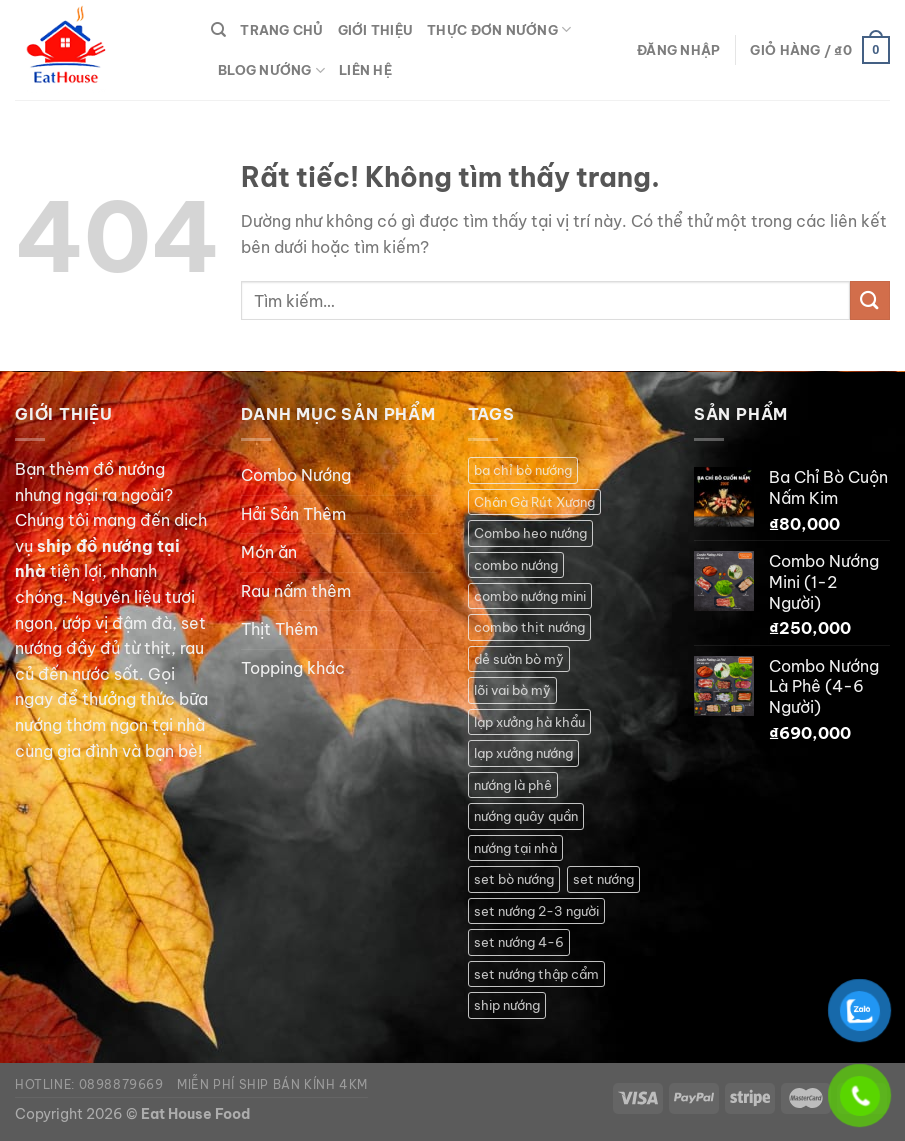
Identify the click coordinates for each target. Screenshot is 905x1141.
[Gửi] (870, 300)
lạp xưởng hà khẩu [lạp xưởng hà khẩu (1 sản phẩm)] (529, 722)
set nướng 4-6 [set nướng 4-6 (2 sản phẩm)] (519, 942)
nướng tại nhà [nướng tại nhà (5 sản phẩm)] (515, 848)
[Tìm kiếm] (218, 30)
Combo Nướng (296, 475)
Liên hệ (365, 70)
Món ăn (269, 552)
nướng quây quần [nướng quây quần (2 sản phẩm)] (526, 816)
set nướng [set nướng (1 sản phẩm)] (603, 879)
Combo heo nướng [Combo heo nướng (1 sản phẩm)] (530, 533)
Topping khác (293, 668)
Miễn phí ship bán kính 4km (272, 1084)
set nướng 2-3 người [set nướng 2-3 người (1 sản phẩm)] (536, 911)
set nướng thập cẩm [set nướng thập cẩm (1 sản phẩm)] (536, 974)
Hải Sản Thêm (293, 514)
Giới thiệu (376, 30)
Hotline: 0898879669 (89, 1084)
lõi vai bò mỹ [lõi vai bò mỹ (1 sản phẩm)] (512, 690)
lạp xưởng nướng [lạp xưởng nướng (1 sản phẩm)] (523, 753)
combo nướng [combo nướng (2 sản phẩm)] (516, 565)
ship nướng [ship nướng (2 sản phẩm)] (507, 1005)
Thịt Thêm (279, 629)
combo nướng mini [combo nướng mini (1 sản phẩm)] (530, 596)
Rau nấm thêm (296, 591)
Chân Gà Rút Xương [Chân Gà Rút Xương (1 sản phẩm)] (534, 502)
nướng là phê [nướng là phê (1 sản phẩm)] (513, 785)
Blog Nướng (271, 70)
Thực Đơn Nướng (499, 29)
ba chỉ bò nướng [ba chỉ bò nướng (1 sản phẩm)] (523, 470)
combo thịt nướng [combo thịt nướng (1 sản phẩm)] (529, 627)
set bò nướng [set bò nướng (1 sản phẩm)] (514, 879)
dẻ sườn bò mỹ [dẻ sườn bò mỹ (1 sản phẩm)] (519, 659)
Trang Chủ (281, 30)
